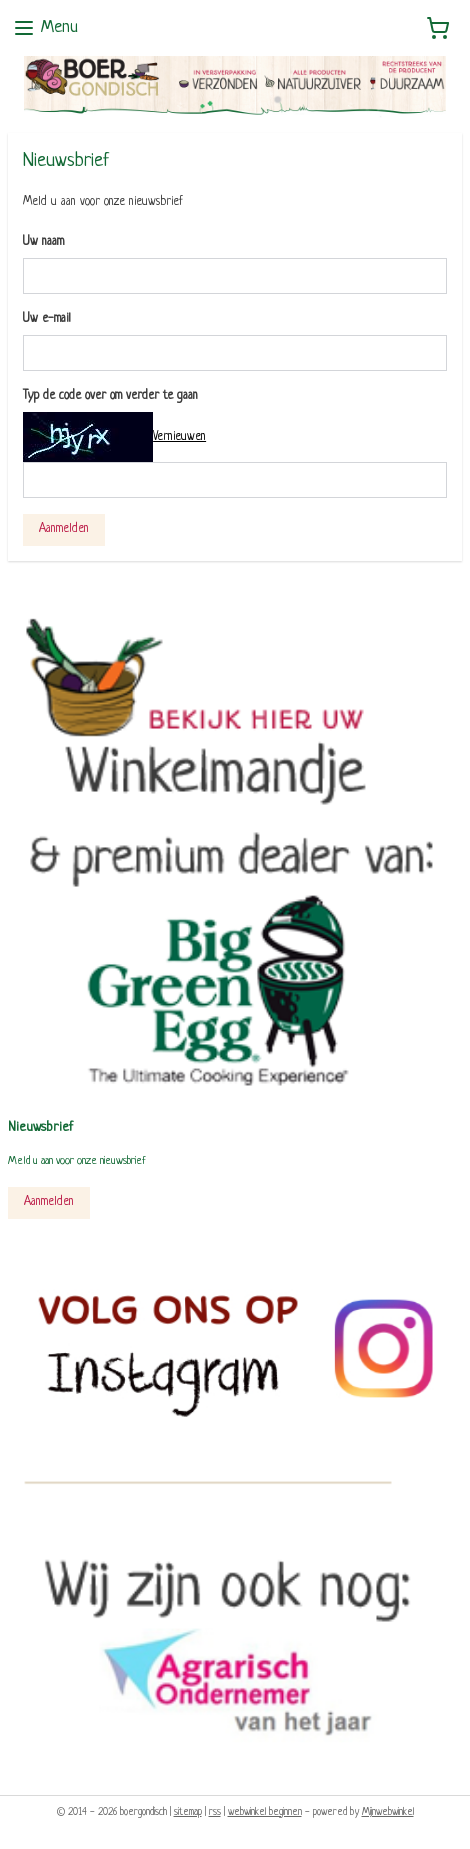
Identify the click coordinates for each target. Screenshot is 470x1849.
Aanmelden (64, 528)
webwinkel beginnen (265, 1812)
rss (215, 1812)
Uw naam (43, 242)
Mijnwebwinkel (388, 1812)
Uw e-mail (47, 318)
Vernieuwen (179, 437)
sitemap (188, 1812)
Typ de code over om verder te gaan (110, 395)
